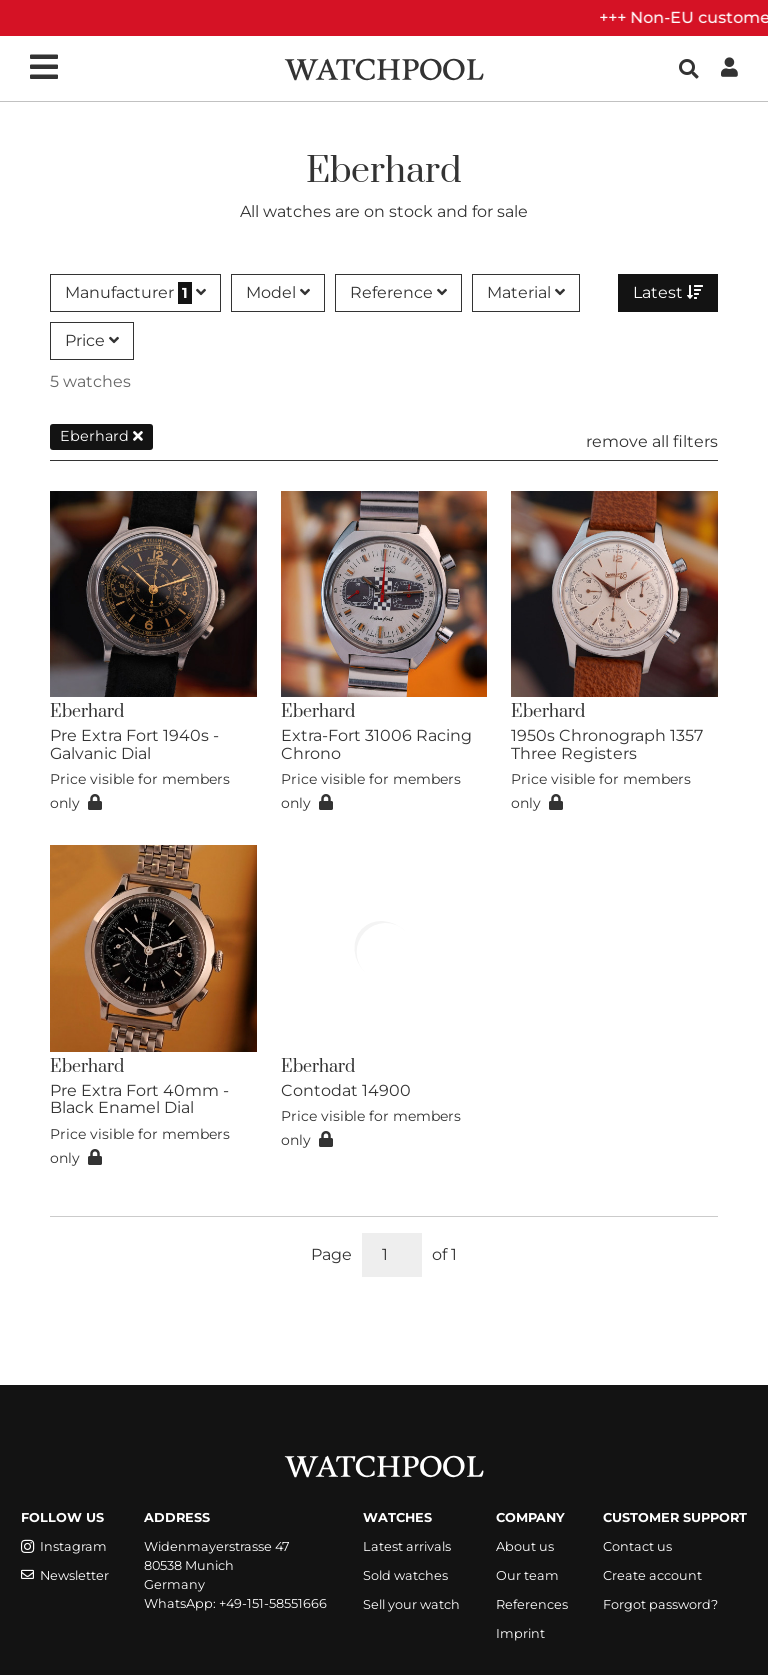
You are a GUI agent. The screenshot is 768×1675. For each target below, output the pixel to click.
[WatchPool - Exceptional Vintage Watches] (384, 67)
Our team (527, 1575)
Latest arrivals (407, 1546)
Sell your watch (411, 1604)
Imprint (520, 1633)
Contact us (637, 1546)
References (532, 1604)
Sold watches (405, 1575)
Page (331, 1254)
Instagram (64, 1546)
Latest (668, 292)
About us (525, 1546)
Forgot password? (660, 1604)
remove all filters (652, 441)
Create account (652, 1575)
